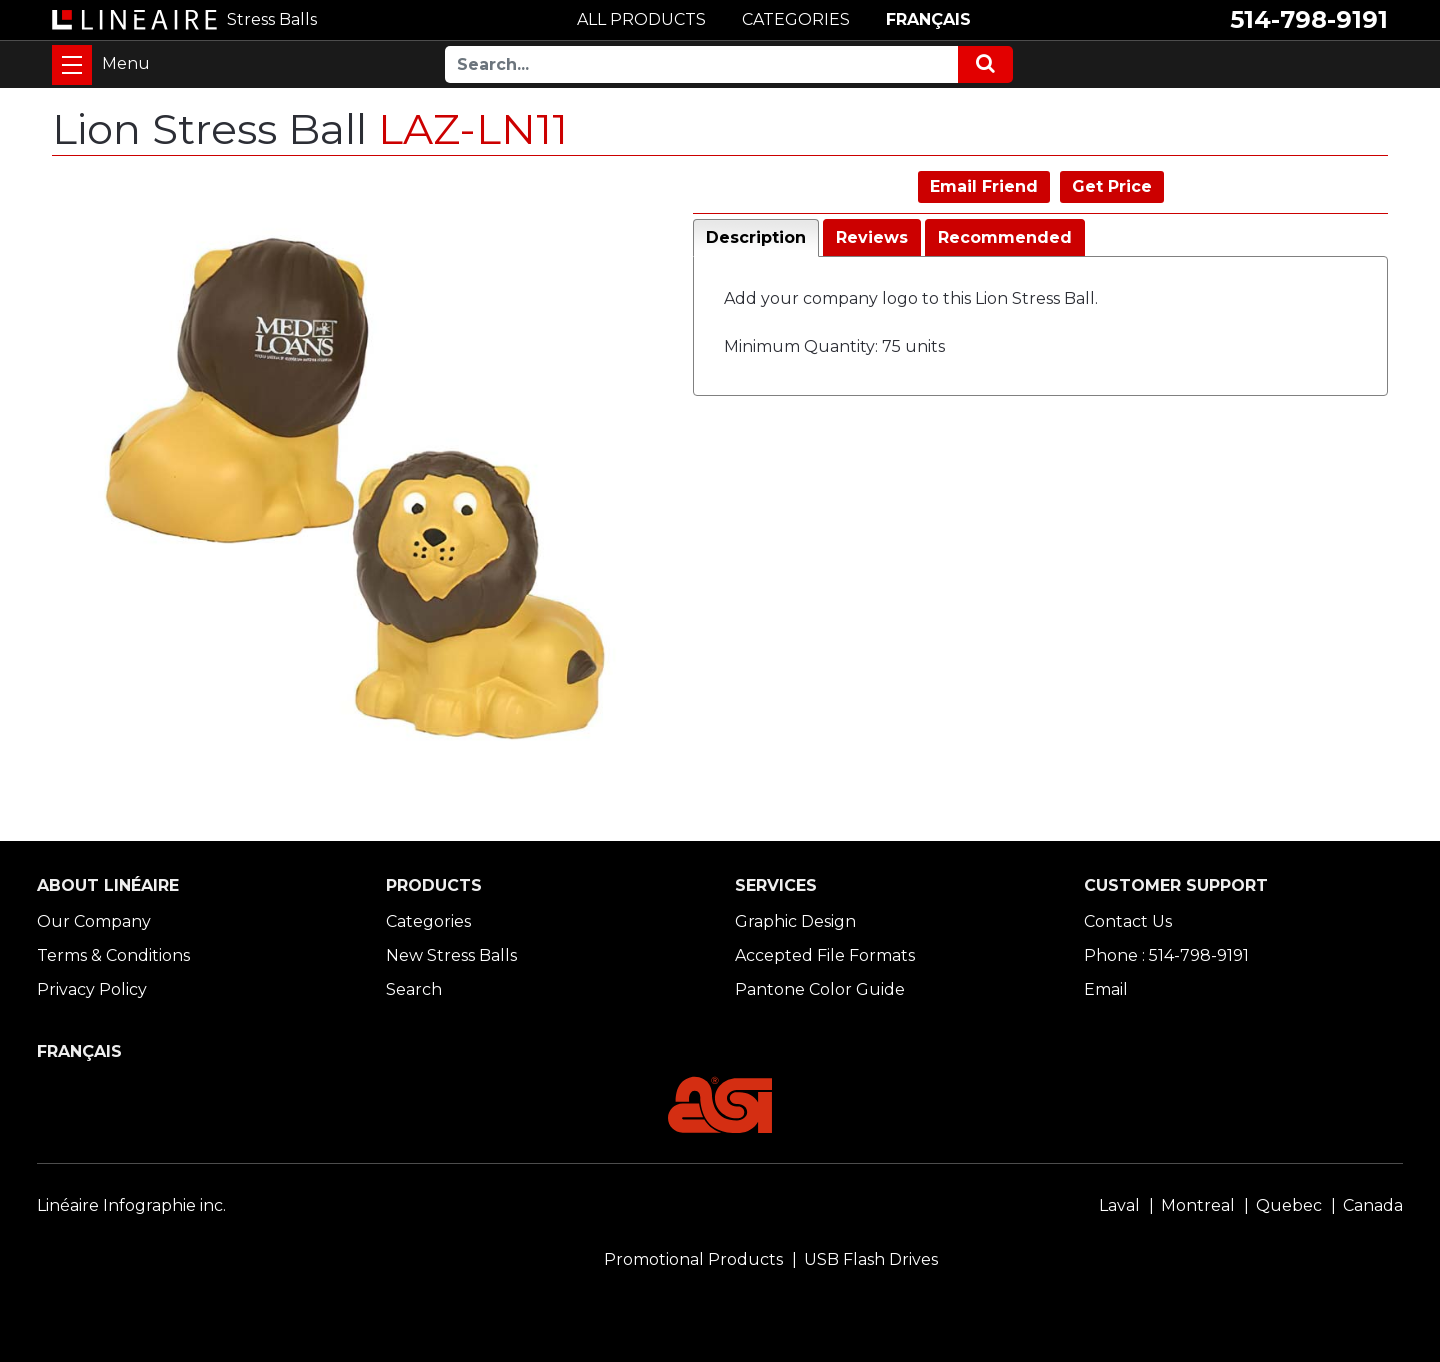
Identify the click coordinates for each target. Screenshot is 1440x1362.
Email (1106, 989)
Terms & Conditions (113, 955)
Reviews (872, 237)
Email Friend (984, 186)
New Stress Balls (451, 955)
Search (414, 989)
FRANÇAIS (928, 19)
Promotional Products (693, 1259)
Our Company (94, 921)
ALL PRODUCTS (641, 19)
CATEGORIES (796, 19)
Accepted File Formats (825, 955)
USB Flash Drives (871, 1259)
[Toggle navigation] (72, 65)
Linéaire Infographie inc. (131, 1205)
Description (756, 237)
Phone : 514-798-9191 (1166, 955)
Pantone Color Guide (820, 989)
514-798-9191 (1309, 19)
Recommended (1005, 237)
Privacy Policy (92, 989)
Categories (428, 921)
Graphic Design (795, 921)
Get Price (1112, 186)
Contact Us (1128, 921)
